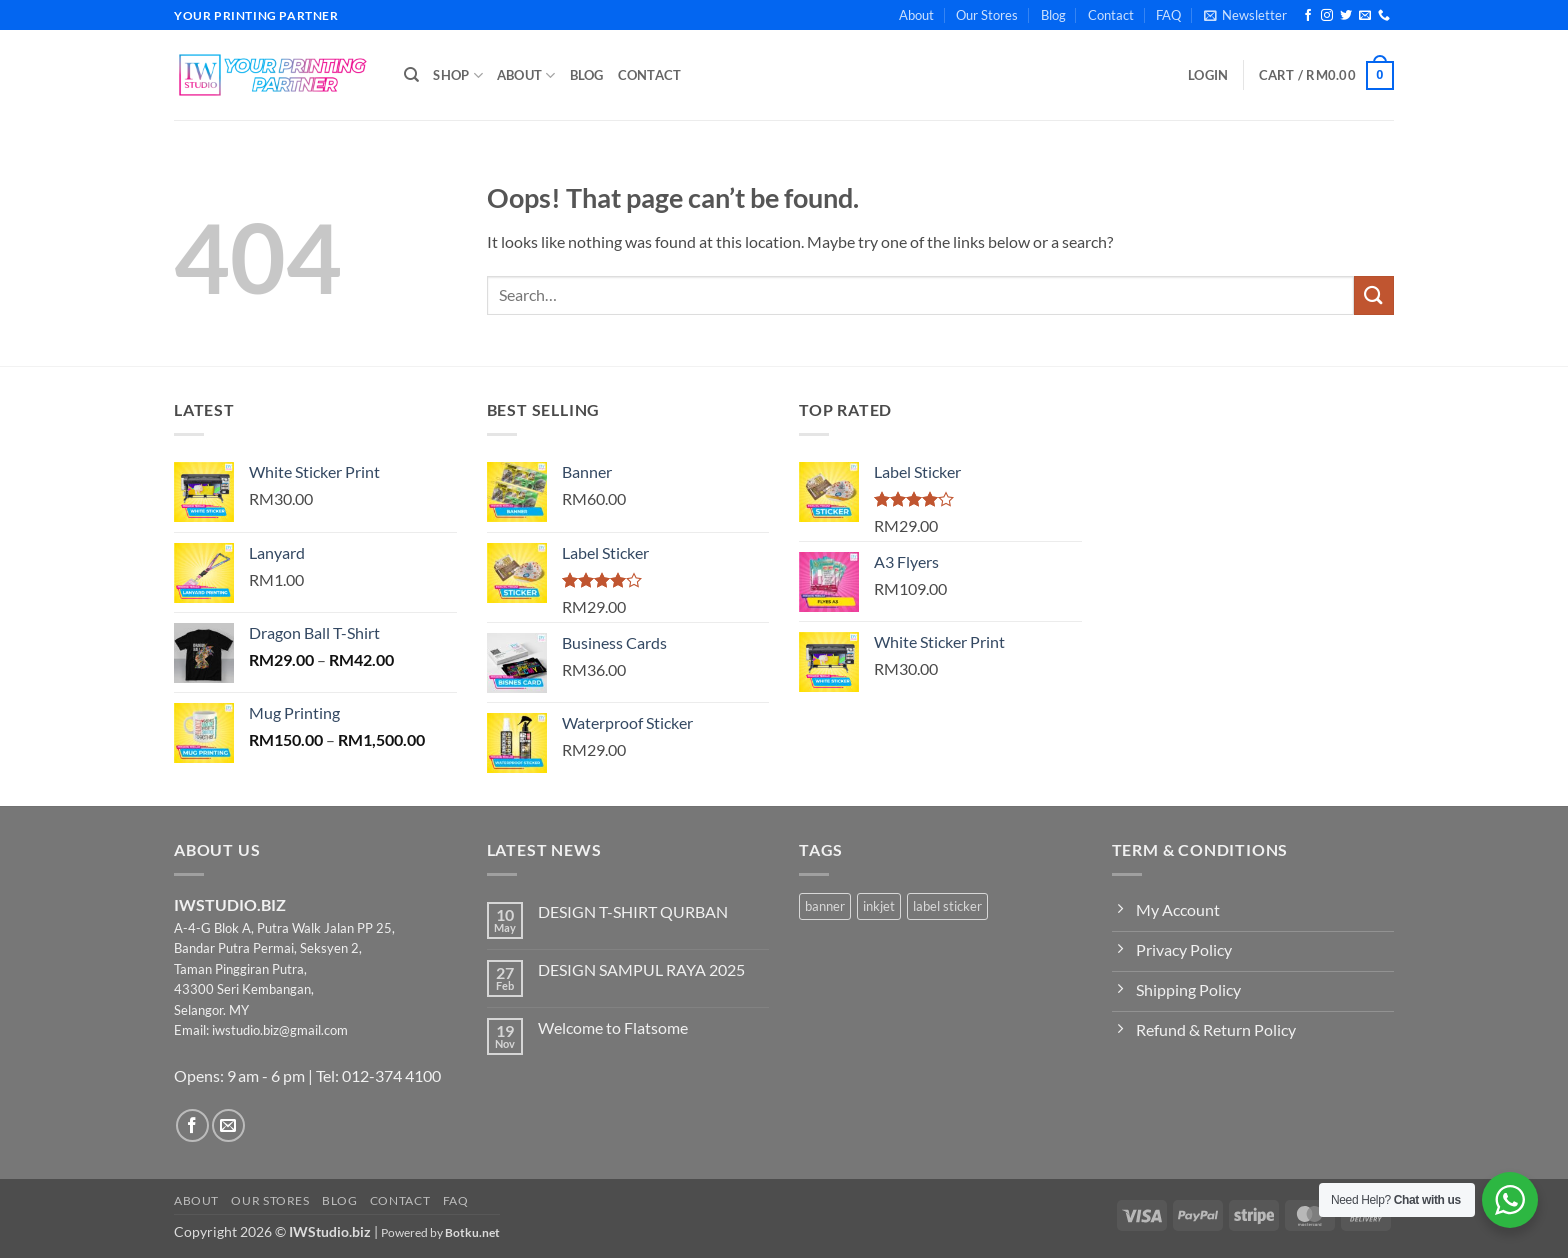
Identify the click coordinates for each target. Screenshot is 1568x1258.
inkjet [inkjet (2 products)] (879, 906)
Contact (1111, 15)
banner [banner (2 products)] (825, 906)
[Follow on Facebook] (1308, 16)
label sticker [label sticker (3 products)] (947, 906)
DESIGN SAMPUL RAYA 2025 (641, 969)
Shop (457, 75)
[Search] (411, 75)
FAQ (1168, 15)
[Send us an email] (1365, 16)
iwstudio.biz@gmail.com (280, 1030)
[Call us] (1384, 16)
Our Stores (987, 15)
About (916, 15)
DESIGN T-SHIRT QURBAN (633, 911)
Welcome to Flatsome (613, 1027)
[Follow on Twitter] (1346, 16)
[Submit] (1374, 295)
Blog (1053, 15)
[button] (1245, 15)
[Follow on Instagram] (1327, 16)
